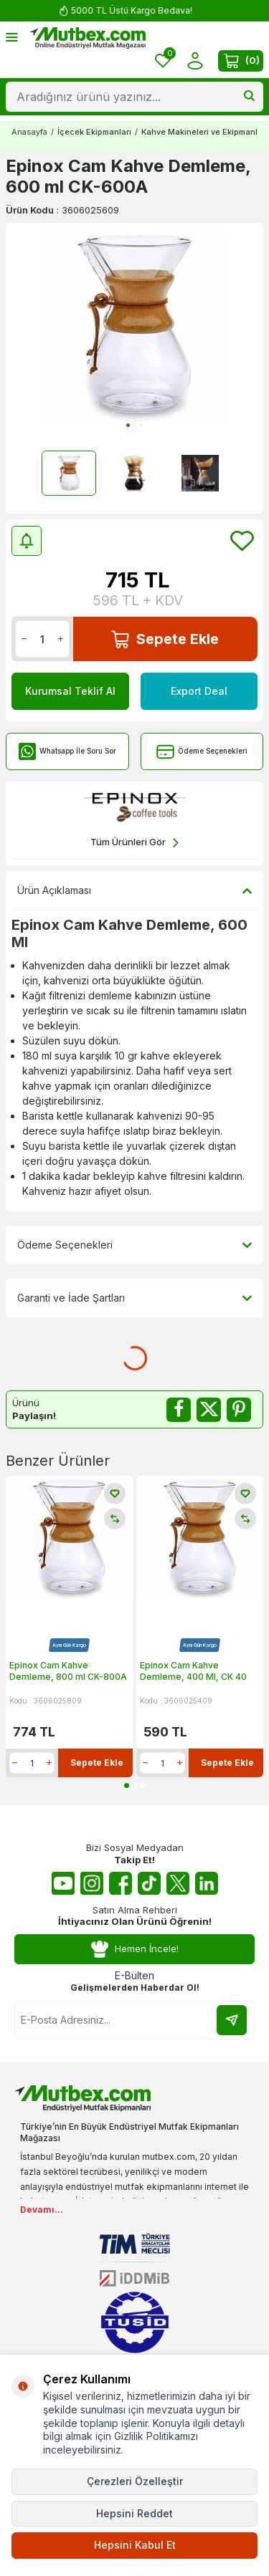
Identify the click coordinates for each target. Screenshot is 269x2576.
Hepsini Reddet (134, 2513)
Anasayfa (29, 132)
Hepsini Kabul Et (135, 2545)
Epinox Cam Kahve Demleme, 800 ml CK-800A (68, 1671)
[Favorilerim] (162, 60)
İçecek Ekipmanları (94, 132)
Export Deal (199, 691)
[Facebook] (120, 1883)
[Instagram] (91, 1883)
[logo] (87, 38)
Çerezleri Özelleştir (135, 2481)
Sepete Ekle (165, 639)
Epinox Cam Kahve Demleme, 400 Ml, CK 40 (193, 1671)
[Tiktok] (149, 1883)
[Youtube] (63, 1883)
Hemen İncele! (135, 1949)
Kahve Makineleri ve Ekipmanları (204, 132)
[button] (128, 425)
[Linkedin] (206, 1883)
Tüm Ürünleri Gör (134, 843)
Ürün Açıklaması (134, 890)
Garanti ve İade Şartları (134, 1298)
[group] (134, 328)
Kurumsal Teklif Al (70, 691)
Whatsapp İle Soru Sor (67, 752)
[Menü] (12, 37)
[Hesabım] (195, 60)
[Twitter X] (177, 1883)
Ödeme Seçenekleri (201, 752)
